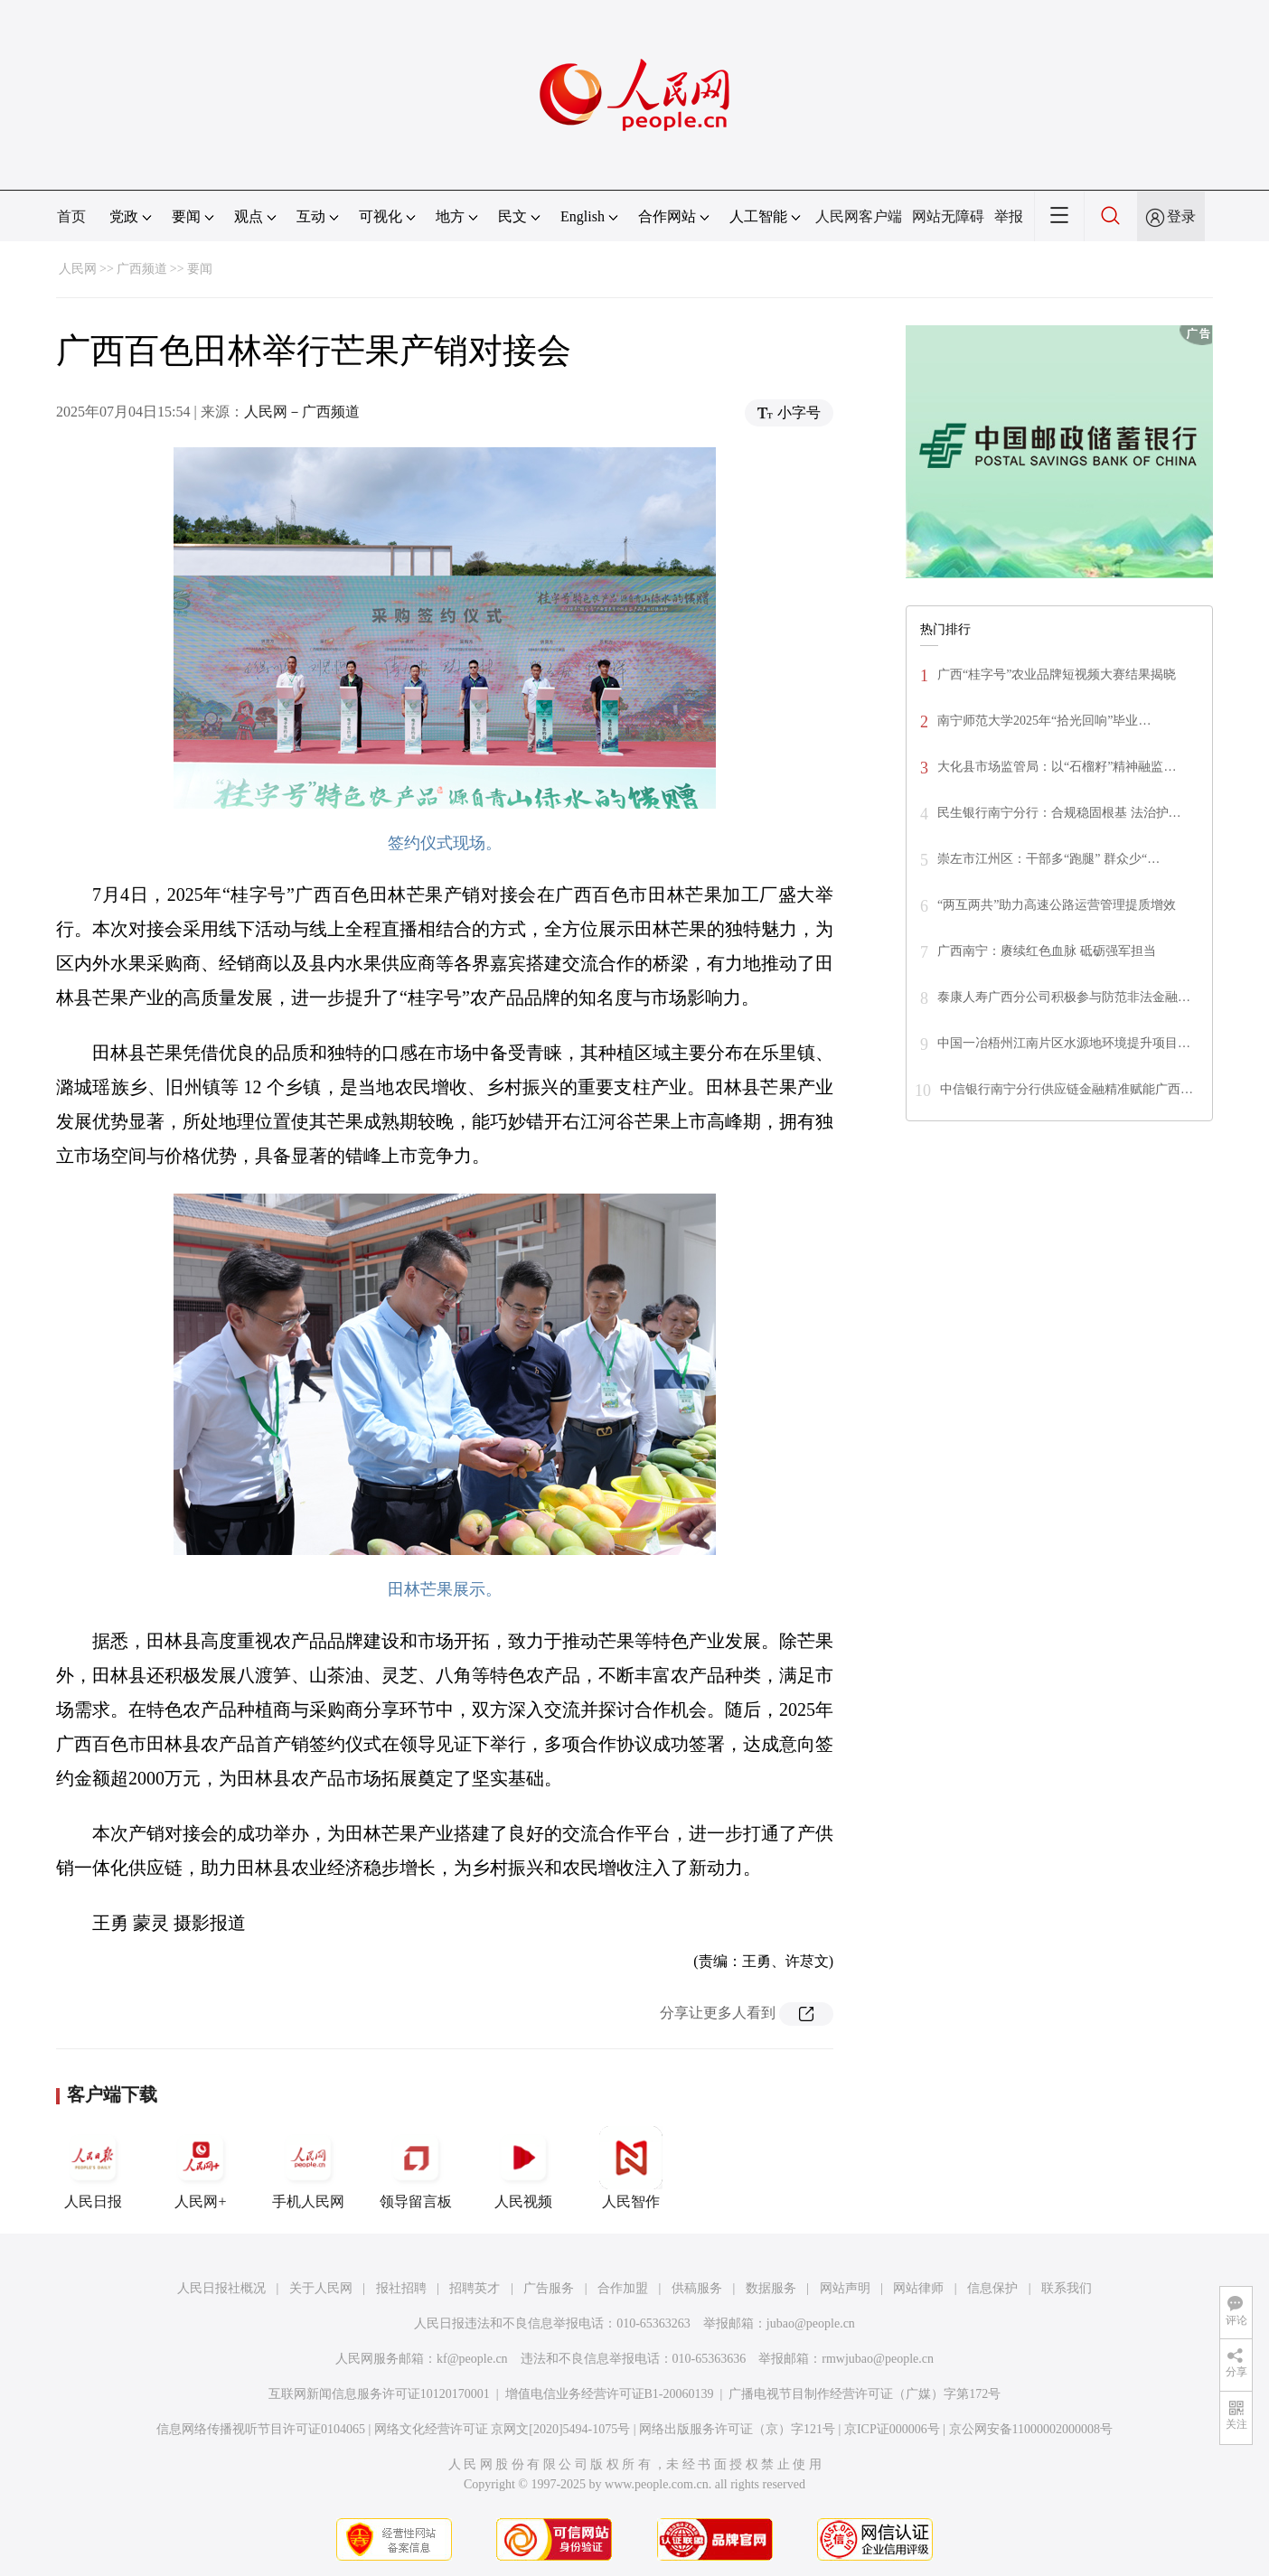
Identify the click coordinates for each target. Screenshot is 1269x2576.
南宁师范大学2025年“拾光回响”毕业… (1044, 720)
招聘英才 (474, 2288)
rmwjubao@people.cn (878, 2358)
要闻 (199, 269)
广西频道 (142, 269)
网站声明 (845, 2288)
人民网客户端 (858, 216)
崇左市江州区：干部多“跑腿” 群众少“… (1048, 859)
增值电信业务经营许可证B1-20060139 (609, 2394)
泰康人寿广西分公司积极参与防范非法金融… (1063, 997)
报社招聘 (401, 2288)
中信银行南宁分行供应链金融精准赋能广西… (1066, 1089)
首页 (71, 216)
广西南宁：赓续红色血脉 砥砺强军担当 (1046, 951)
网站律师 (918, 2288)
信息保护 (992, 2288)
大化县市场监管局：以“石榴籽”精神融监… (1056, 766)
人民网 (78, 269)
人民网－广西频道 (302, 411)
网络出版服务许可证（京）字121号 (737, 2429)
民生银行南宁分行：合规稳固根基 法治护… (1059, 813)
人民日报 (93, 2167)
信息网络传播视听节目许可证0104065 (260, 2429)
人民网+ (200, 2167)
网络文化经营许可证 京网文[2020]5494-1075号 (502, 2429)
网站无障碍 (948, 216)
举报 (1008, 216)
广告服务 (548, 2288)
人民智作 (631, 2167)
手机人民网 (308, 2167)
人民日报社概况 (221, 2288)
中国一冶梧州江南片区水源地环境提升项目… (1063, 1043)
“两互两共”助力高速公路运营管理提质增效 (1056, 905)
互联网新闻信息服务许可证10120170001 (379, 2394)
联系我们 (1066, 2288)
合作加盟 (622, 2288)
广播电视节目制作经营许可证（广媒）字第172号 (864, 2394)
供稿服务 (697, 2288)
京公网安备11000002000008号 (1031, 2429)
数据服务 (771, 2288)
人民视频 (523, 2167)
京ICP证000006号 (892, 2429)
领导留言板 (416, 2167)
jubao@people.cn (810, 2323)
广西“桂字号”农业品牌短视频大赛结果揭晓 (1056, 674)
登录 (1181, 216)
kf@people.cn (472, 2358)
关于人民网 (320, 2288)
